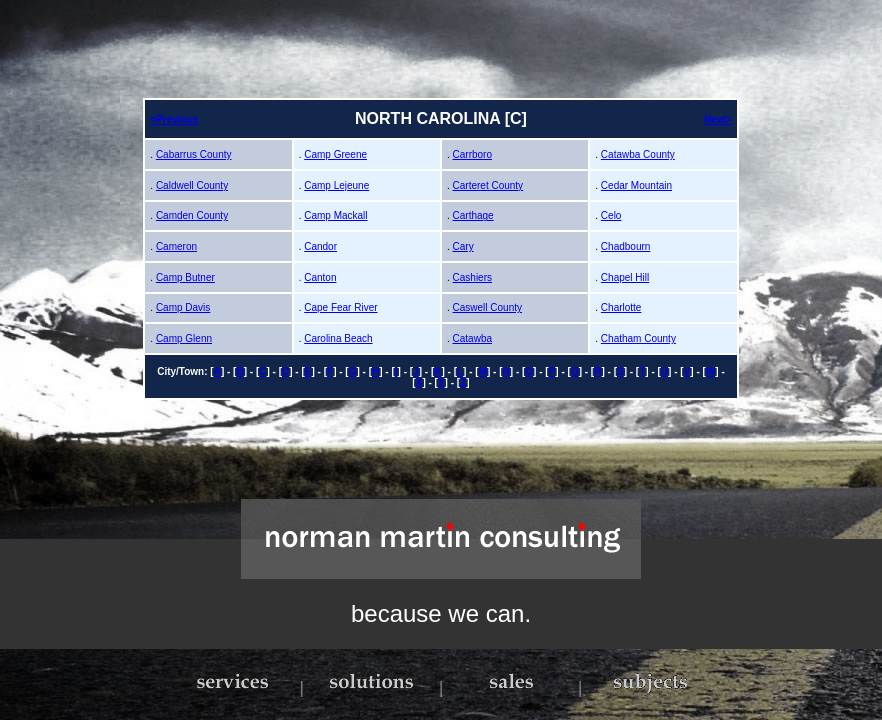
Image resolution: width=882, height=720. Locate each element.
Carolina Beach (338, 338)
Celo (611, 215)
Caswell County (487, 307)
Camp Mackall (335, 215)
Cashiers (472, 277)
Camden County (192, 215)
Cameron (176, 246)
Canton (320, 277)
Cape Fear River (340, 307)
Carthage (473, 215)
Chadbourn (625, 246)
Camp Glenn (184, 338)
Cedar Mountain (636, 185)
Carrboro (472, 154)
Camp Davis (183, 307)
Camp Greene (335, 154)
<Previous (174, 119)
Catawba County (638, 154)
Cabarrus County (194, 154)
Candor (320, 246)
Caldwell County (192, 185)
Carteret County (488, 185)
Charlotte (621, 307)
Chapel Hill (625, 277)
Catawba (472, 338)
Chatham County (638, 338)
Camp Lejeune (336, 185)
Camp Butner (185, 277)
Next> (718, 119)
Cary (463, 246)
